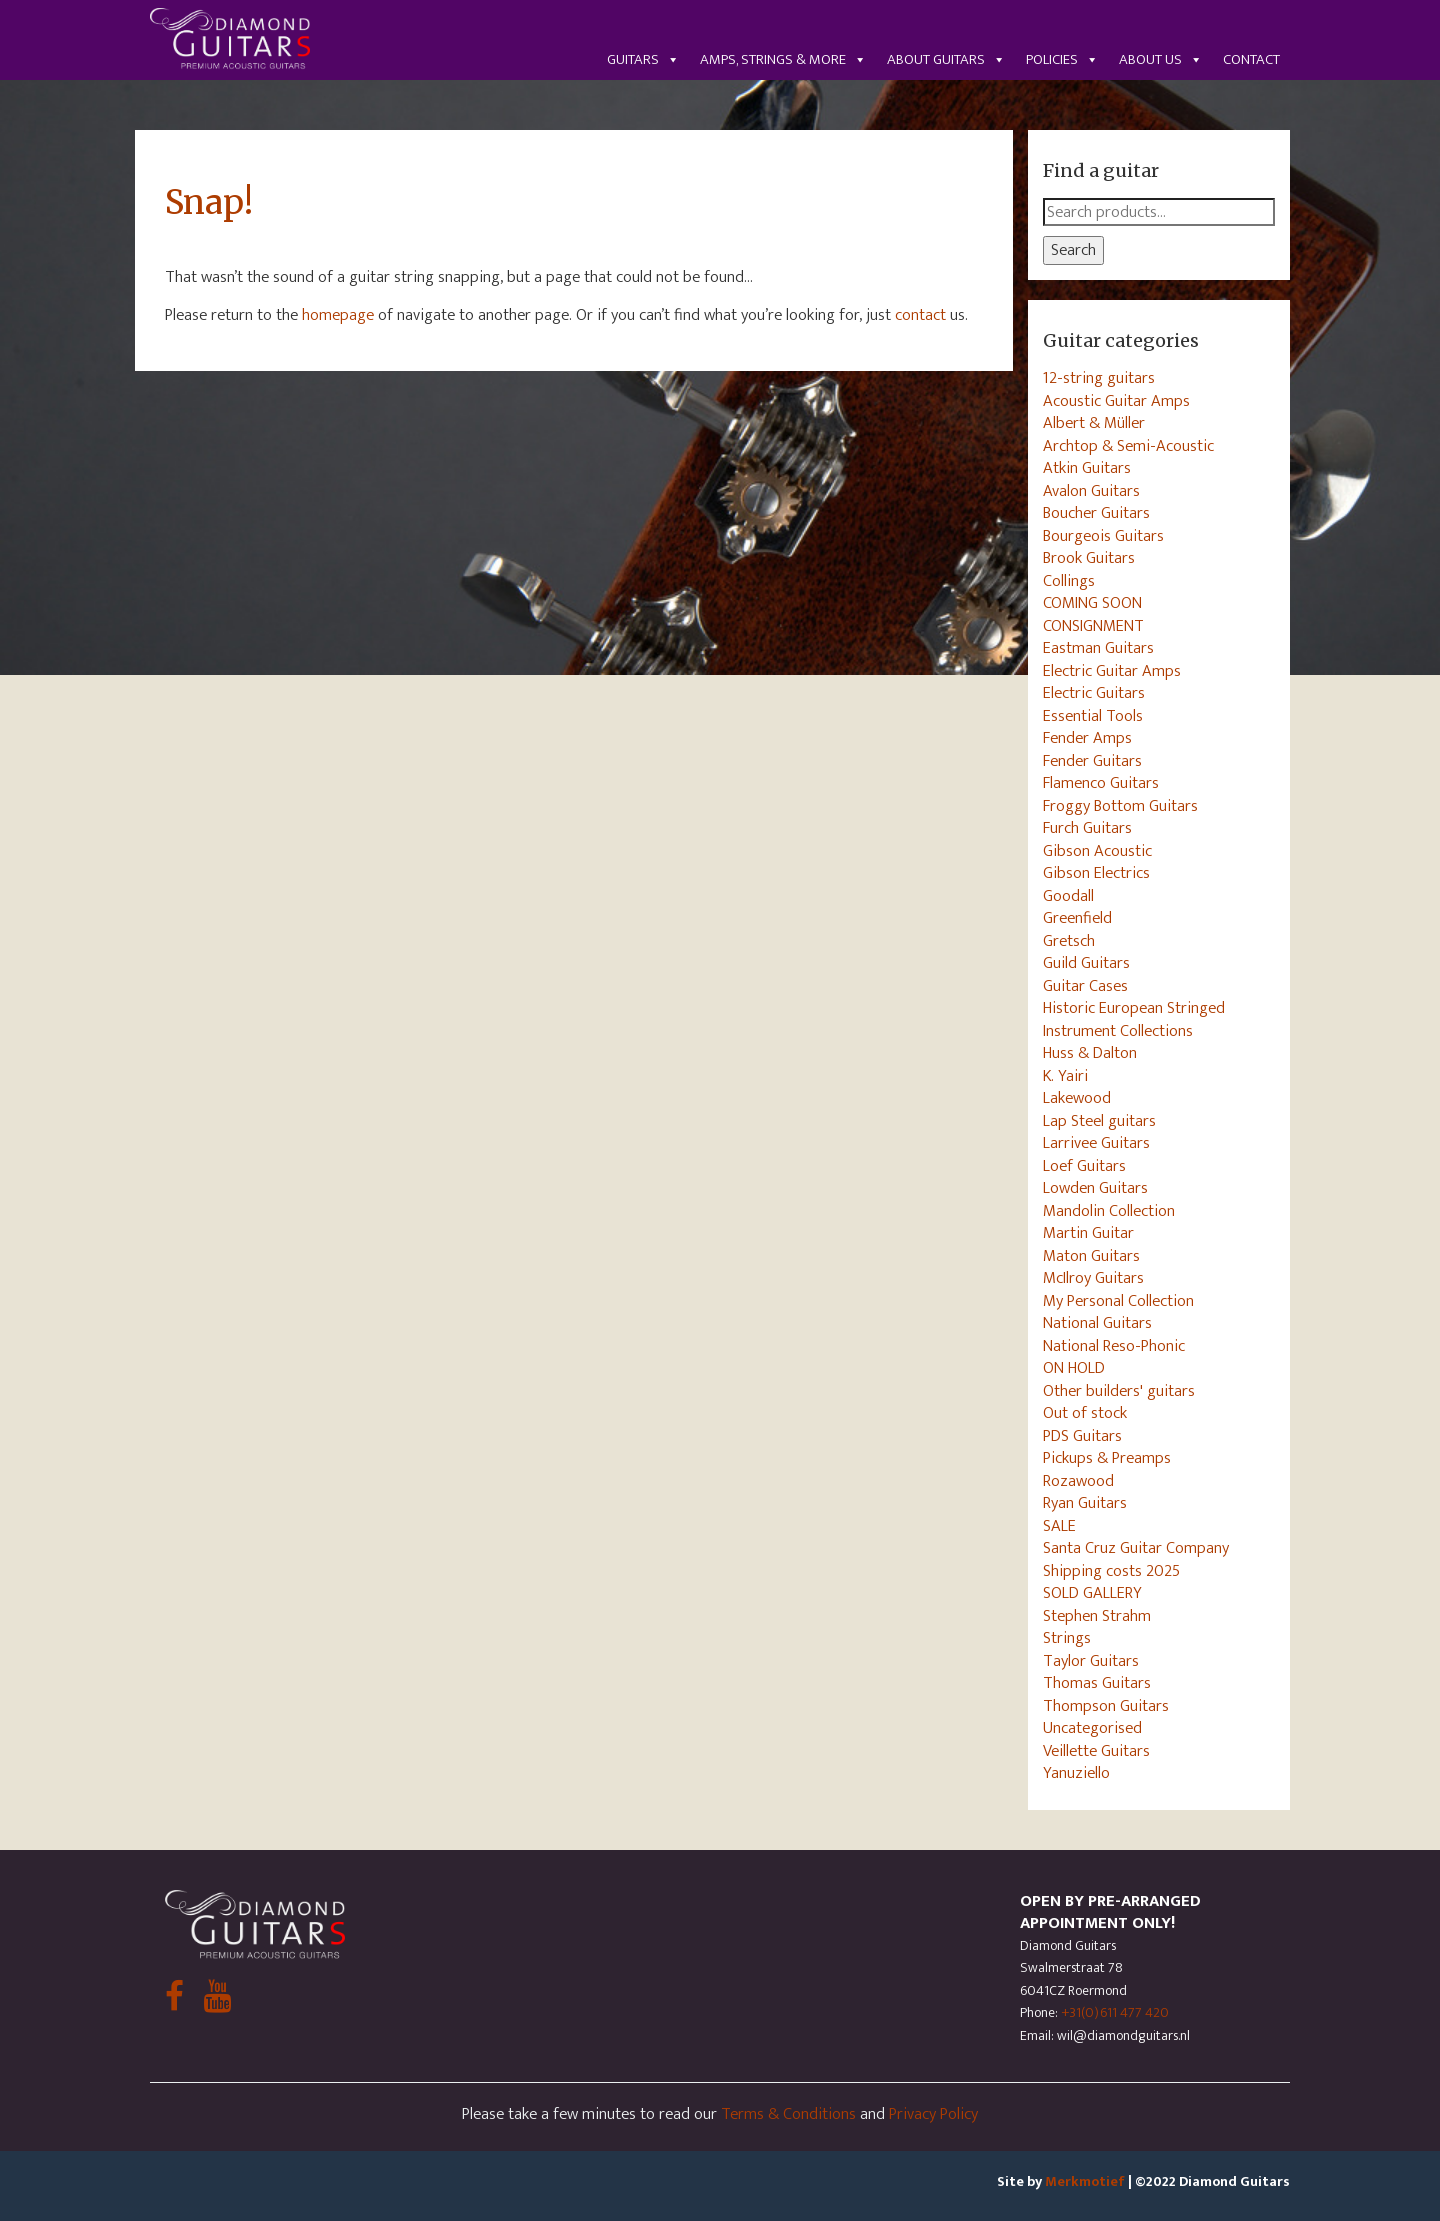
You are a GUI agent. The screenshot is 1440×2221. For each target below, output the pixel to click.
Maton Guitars (1091, 1256)
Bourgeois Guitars (1103, 536)
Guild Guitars (1086, 963)
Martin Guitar (1088, 1233)
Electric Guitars (1094, 693)
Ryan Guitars (1085, 1503)
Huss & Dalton (1090, 1053)
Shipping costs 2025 (1111, 1571)
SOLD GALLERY (1092, 1593)
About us (1161, 59)
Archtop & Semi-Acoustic (1128, 446)
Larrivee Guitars (1096, 1143)
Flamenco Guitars (1101, 783)
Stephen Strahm (1097, 1616)
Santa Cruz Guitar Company (1136, 1548)
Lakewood (1077, 1098)
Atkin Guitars (1087, 468)
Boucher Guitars (1096, 513)
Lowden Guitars (1095, 1188)
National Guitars (1097, 1323)
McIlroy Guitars (1093, 1278)
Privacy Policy (933, 2114)
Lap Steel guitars (1099, 1121)
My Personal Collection (1118, 1301)
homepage (338, 315)
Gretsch (1069, 941)
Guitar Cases (1085, 986)
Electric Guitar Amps (1112, 671)
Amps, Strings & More (783, 59)
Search (1073, 250)
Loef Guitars (1084, 1166)
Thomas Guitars (1097, 1683)
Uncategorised (1092, 1728)
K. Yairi (1065, 1076)
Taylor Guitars (1091, 1661)
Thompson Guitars (1106, 1706)
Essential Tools (1093, 716)
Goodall (1068, 896)
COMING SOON (1092, 603)
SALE (1059, 1526)
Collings (1069, 581)
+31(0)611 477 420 (1115, 2012)
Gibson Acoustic (1097, 851)
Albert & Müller (1094, 423)
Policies (1062, 59)
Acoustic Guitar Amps (1116, 401)
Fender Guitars (1092, 761)
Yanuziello (1076, 1773)
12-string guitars (1099, 378)
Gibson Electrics (1096, 873)
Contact (1251, 59)
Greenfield (1077, 918)
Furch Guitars (1087, 828)
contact (920, 315)
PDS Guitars (1082, 1436)
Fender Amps (1087, 738)
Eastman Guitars (1098, 648)
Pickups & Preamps (1107, 1458)
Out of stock (1085, 1413)
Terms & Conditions (788, 2114)
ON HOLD (1074, 1368)
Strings (1067, 1638)
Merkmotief (1085, 2181)
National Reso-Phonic (1114, 1346)
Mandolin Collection (1109, 1211)
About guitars (946, 59)
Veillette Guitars (1096, 1751)
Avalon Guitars (1091, 491)
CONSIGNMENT (1093, 626)
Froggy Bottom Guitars (1120, 806)
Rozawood (1078, 1481)
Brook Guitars (1089, 558)
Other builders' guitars (1119, 1391)
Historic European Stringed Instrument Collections (1134, 1019)
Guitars (643, 59)
